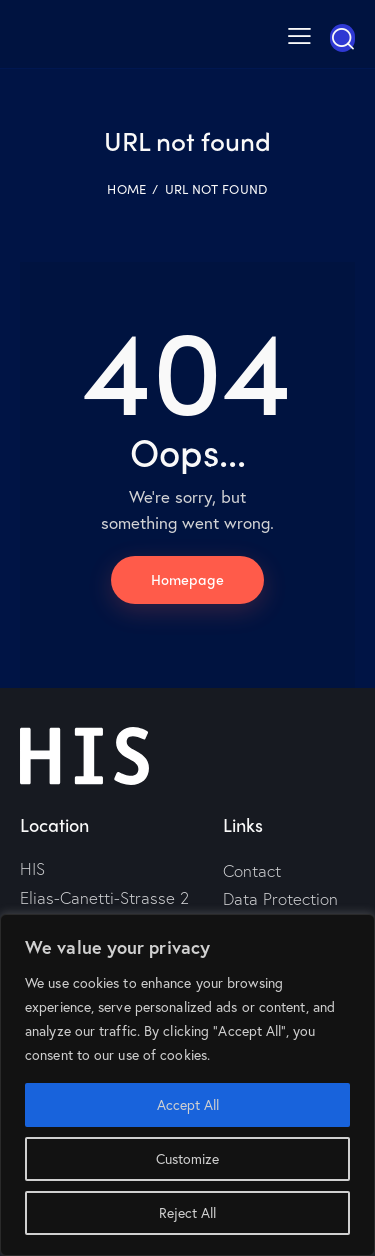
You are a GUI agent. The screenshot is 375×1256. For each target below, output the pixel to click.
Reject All (187, 1212)
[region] (187, 1085)
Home (126, 189)
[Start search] (342, 38)
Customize (187, 1158)
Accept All (188, 1104)
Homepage (187, 579)
